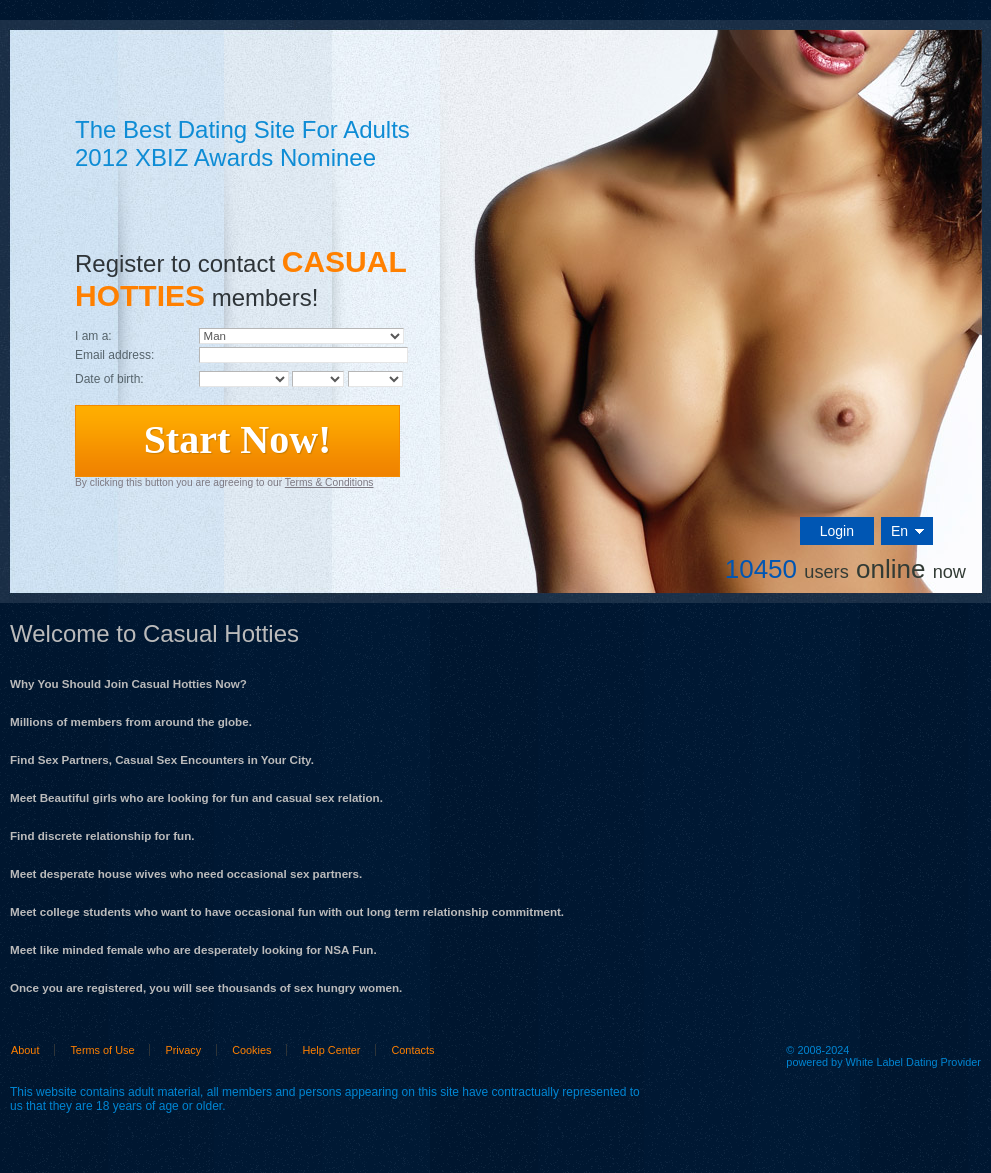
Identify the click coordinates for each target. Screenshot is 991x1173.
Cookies (251, 1050)
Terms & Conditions (329, 482)
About (25, 1050)
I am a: (93, 336)
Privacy (183, 1050)
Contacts (412, 1050)
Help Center (331, 1050)
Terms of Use (102, 1050)
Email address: (114, 355)
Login (837, 531)
